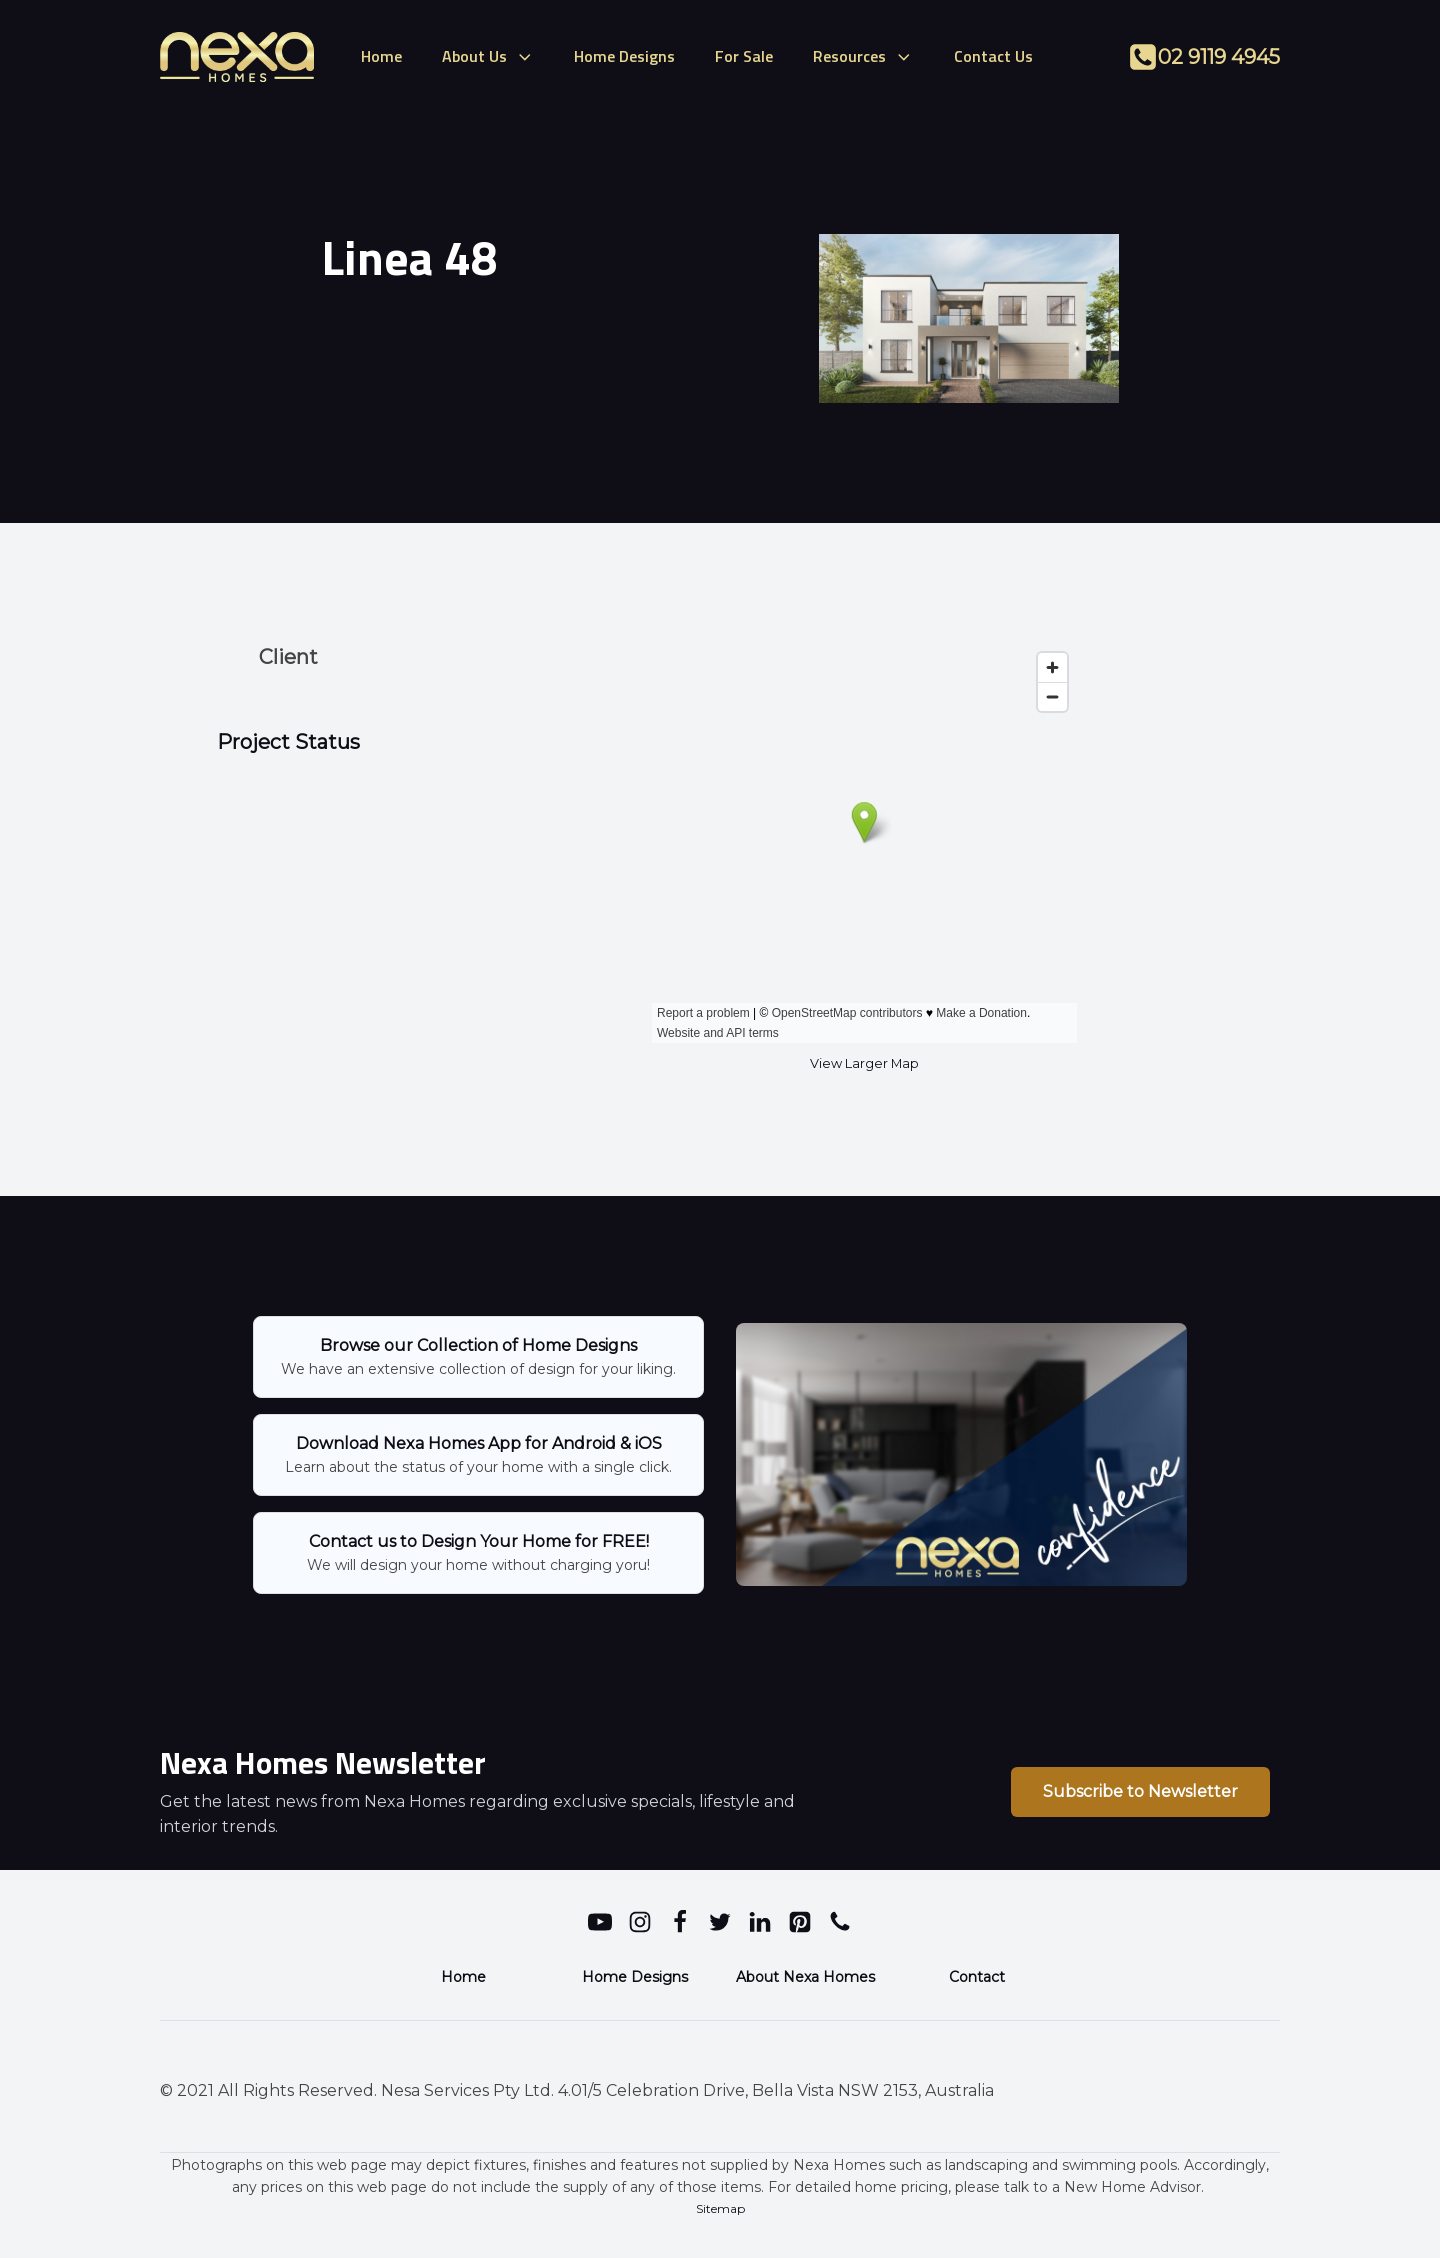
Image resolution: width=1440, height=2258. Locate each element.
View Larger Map (864, 1063)
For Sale (744, 56)
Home (381, 56)
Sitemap (720, 2208)
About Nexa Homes (805, 1977)
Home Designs (624, 56)
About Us (488, 56)
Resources (863, 56)
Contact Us (993, 56)
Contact (977, 1977)
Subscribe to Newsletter (1140, 1791)
